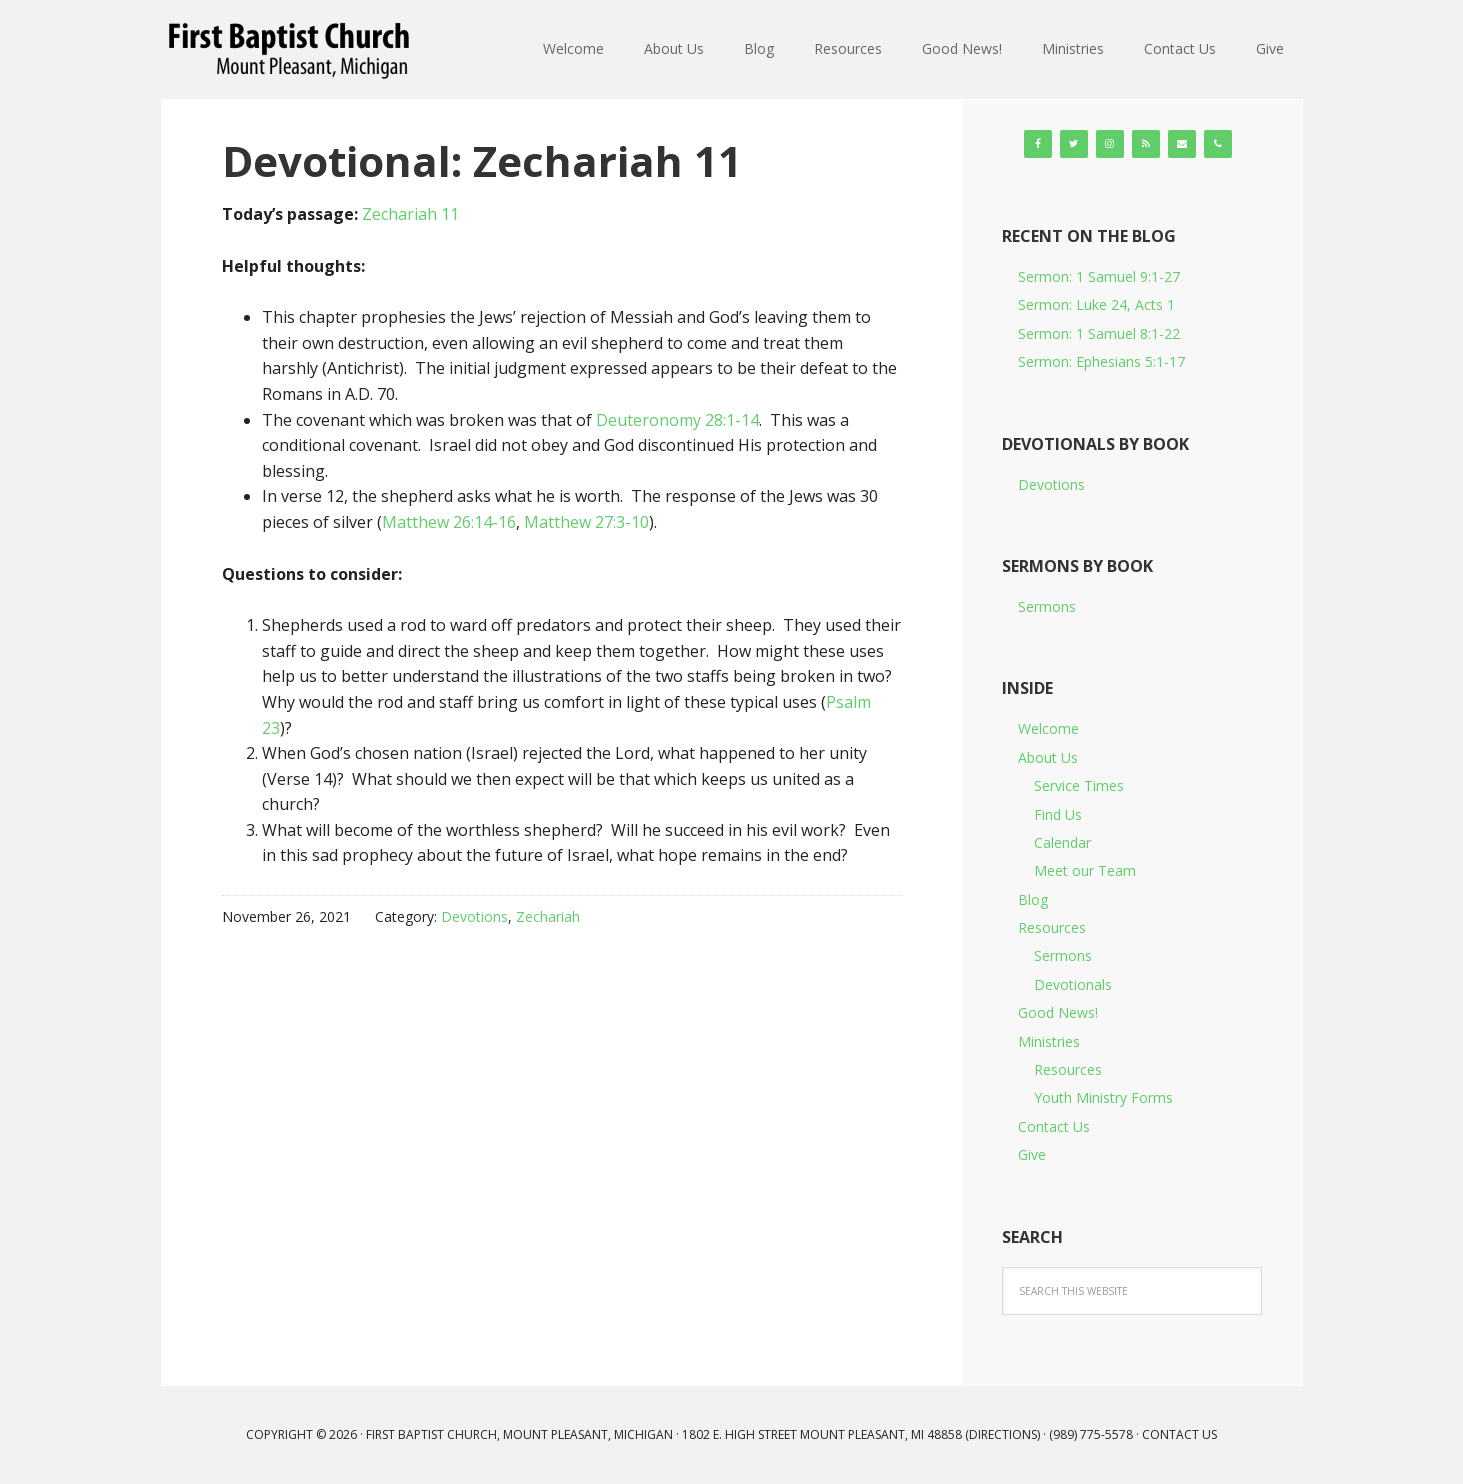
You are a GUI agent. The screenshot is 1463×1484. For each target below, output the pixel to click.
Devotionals (1073, 984)
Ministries (1049, 1041)
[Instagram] (1110, 144)
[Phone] (1218, 144)
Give (1032, 1154)
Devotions (474, 916)
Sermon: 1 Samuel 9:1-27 (1099, 276)
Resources (1052, 927)
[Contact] (1182, 144)
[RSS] (1146, 144)
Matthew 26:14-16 (449, 522)
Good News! (1058, 1012)
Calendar (1062, 842)
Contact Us (1054, 1126)
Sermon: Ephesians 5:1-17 (1101, 361)
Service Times (1079, 785)
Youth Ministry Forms (1103, 1097)
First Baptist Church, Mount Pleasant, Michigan (292, 50)
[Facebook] (1038, 144)
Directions (1003, 1434)
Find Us (1058, 814)
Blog (1033, 899)
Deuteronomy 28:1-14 (677, 420)
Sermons (1047, 606)
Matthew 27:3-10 (586, 522)
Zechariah (548, 916)
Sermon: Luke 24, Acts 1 (1096, 304)
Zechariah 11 (410, 214)
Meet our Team (1085, 870)
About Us (1048, 757)
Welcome (1048, 728)
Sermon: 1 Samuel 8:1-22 (1099, 333)
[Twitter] (1074, 144)
